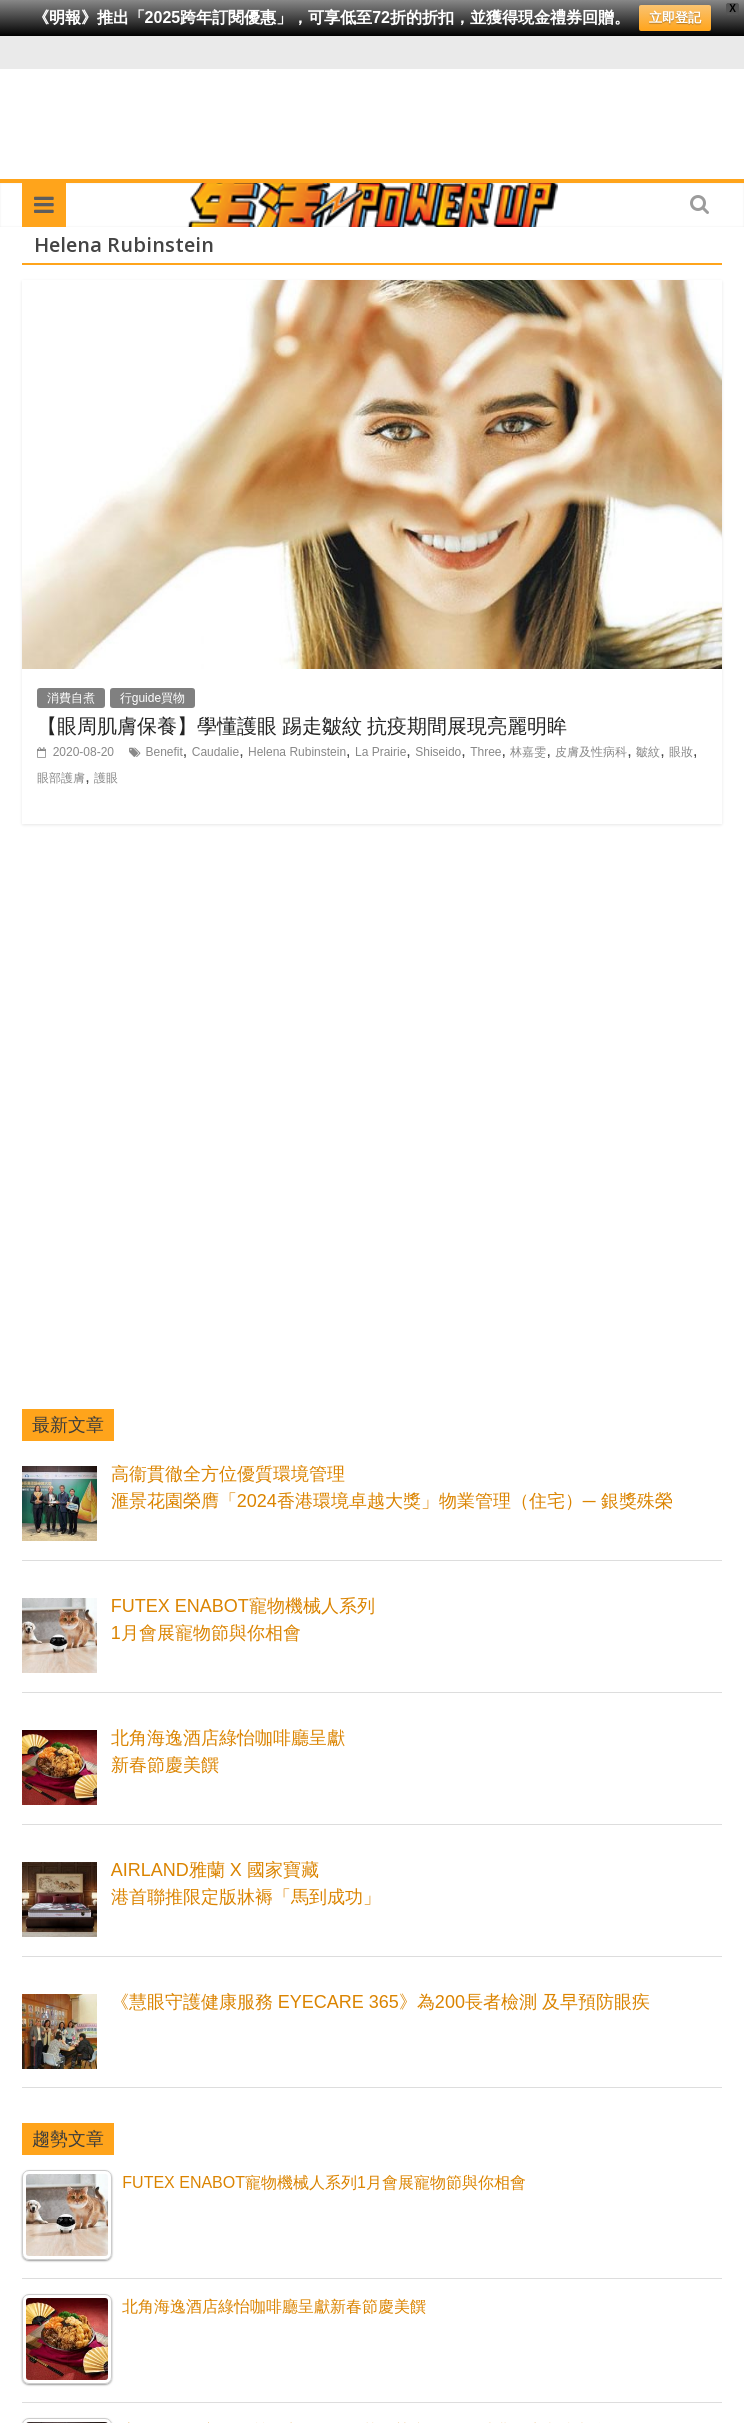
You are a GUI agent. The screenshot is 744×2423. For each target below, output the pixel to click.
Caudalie (215, 752)
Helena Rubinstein (297, 752)
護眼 (106, 778)
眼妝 (681, 752)
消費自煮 (71, 698)
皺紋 (648, 752)
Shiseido (438, 752)
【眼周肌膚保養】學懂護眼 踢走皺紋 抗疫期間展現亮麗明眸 (302, 725)
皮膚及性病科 (591, 752)
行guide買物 (152, 698)
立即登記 (675, 17)
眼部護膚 (61, 778)
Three (485, 752)
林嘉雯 (528, 752)
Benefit (164, 752)
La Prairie (380, 752)
